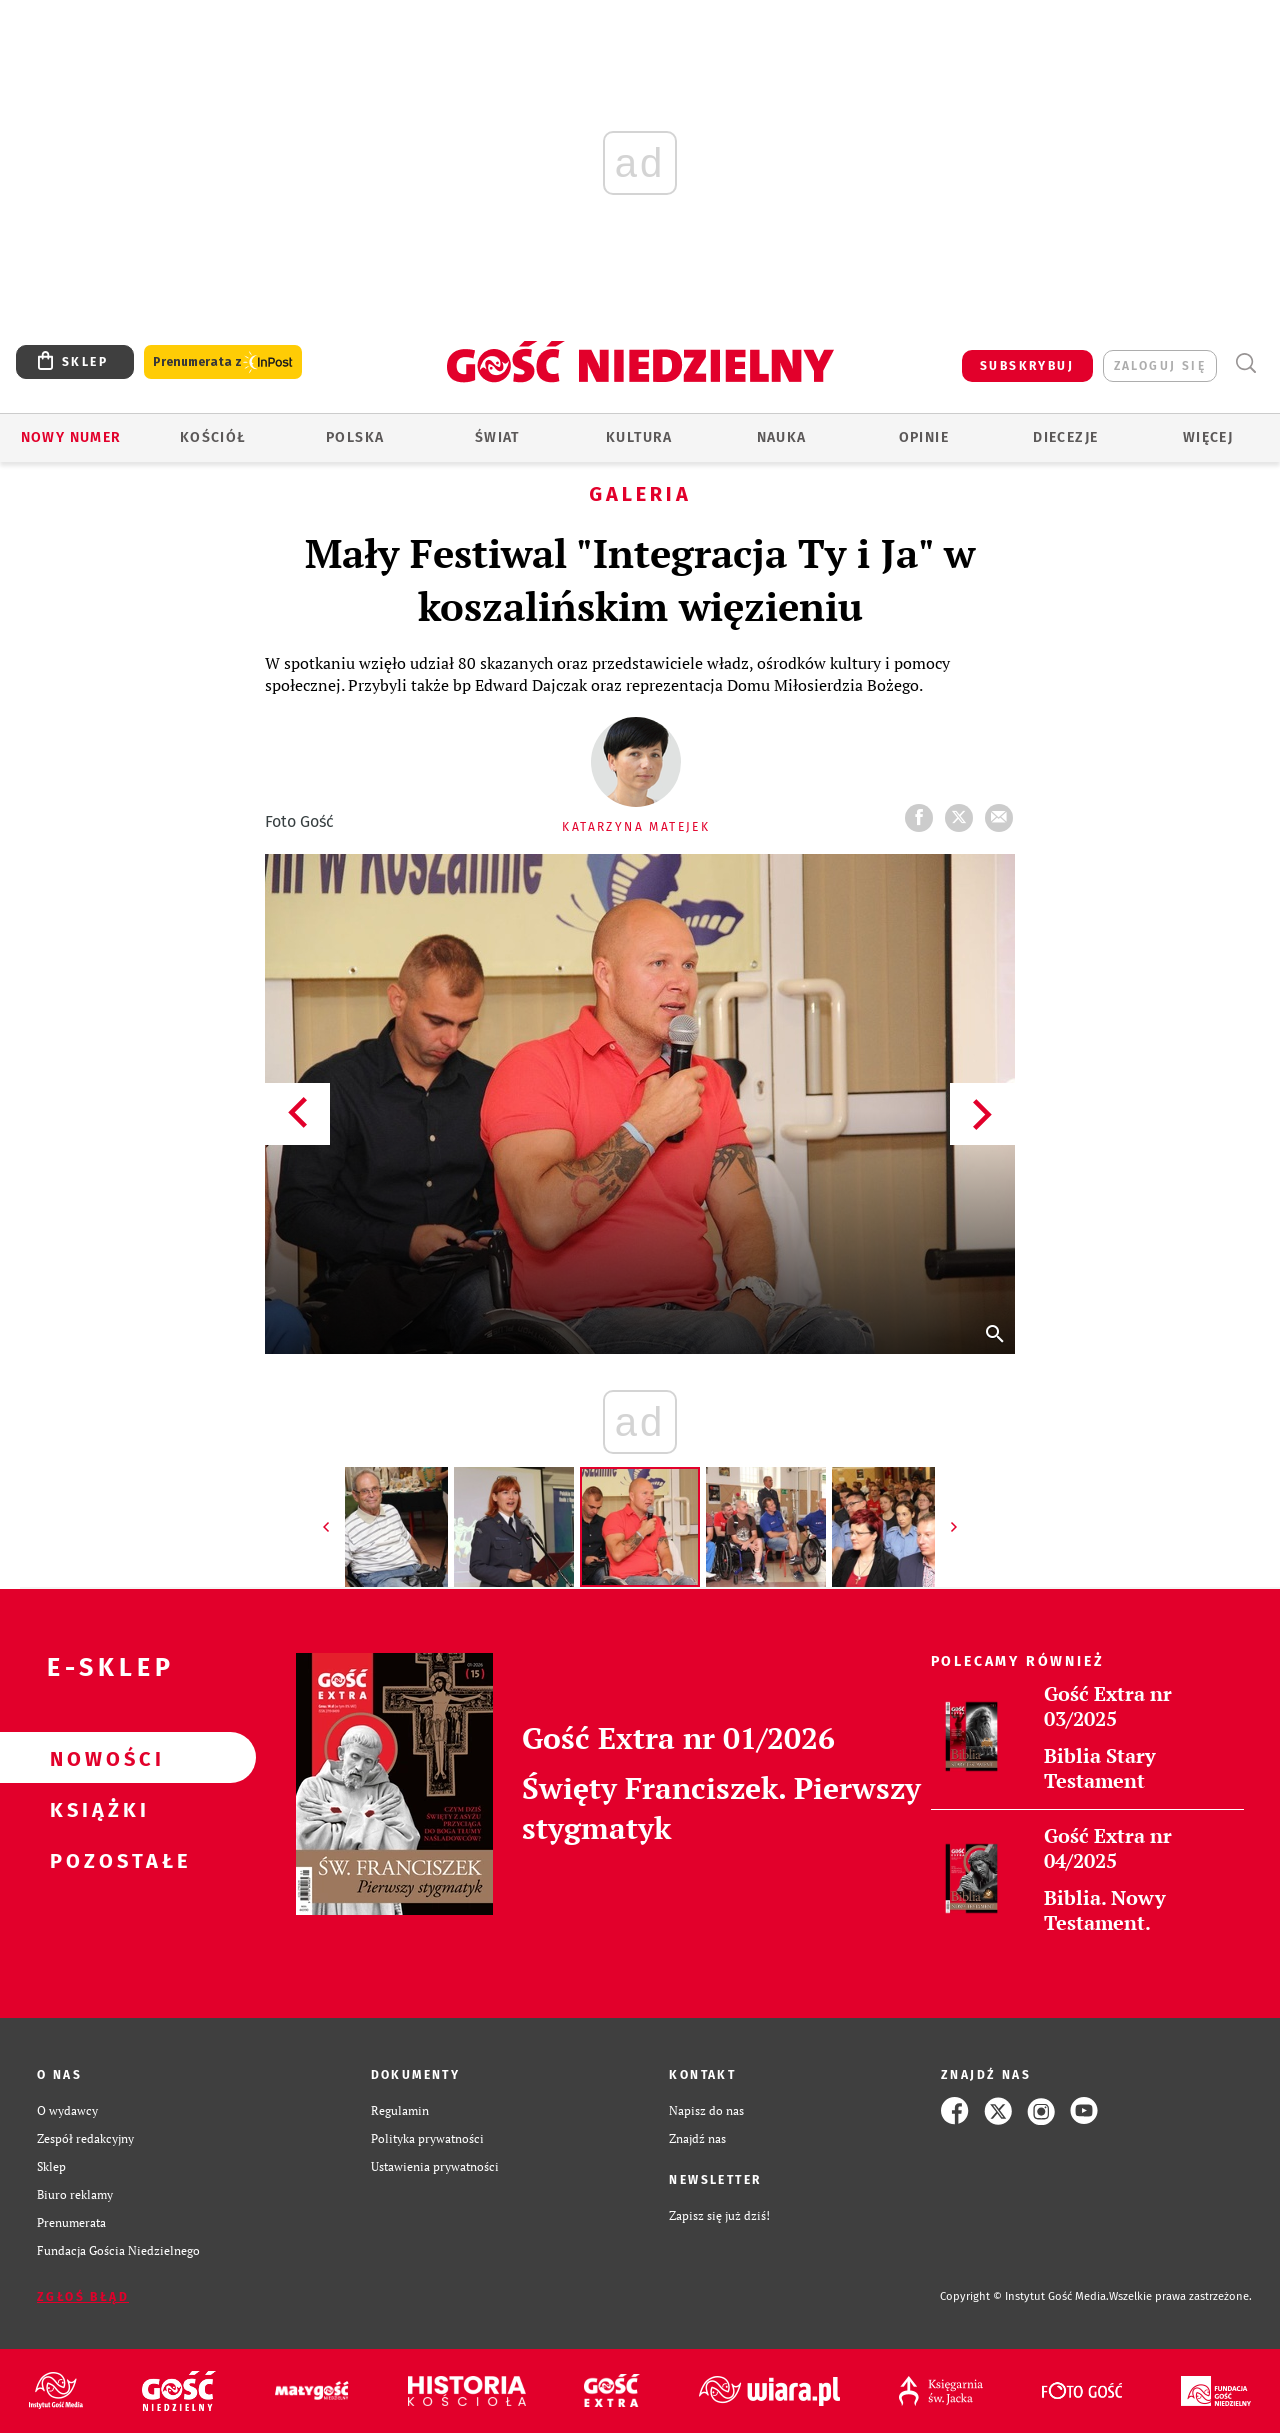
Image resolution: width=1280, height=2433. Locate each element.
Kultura (639, 437)
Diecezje (1065, 437)
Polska (355, 437)
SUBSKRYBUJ (1027, 366)
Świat (497, 437)
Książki (96, 1809)
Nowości (96, 1758)
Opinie (924, 437)
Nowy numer (71, 437)
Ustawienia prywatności (435, 2166)
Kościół (213, 437)
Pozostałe (96, 1860)
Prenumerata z (223, 362)
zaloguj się (1160, 366)
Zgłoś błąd (83, 2297)
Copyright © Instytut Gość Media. (1024, 2296)
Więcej (1208, 437)
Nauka (782, 437)
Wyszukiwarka (1245, 363)
